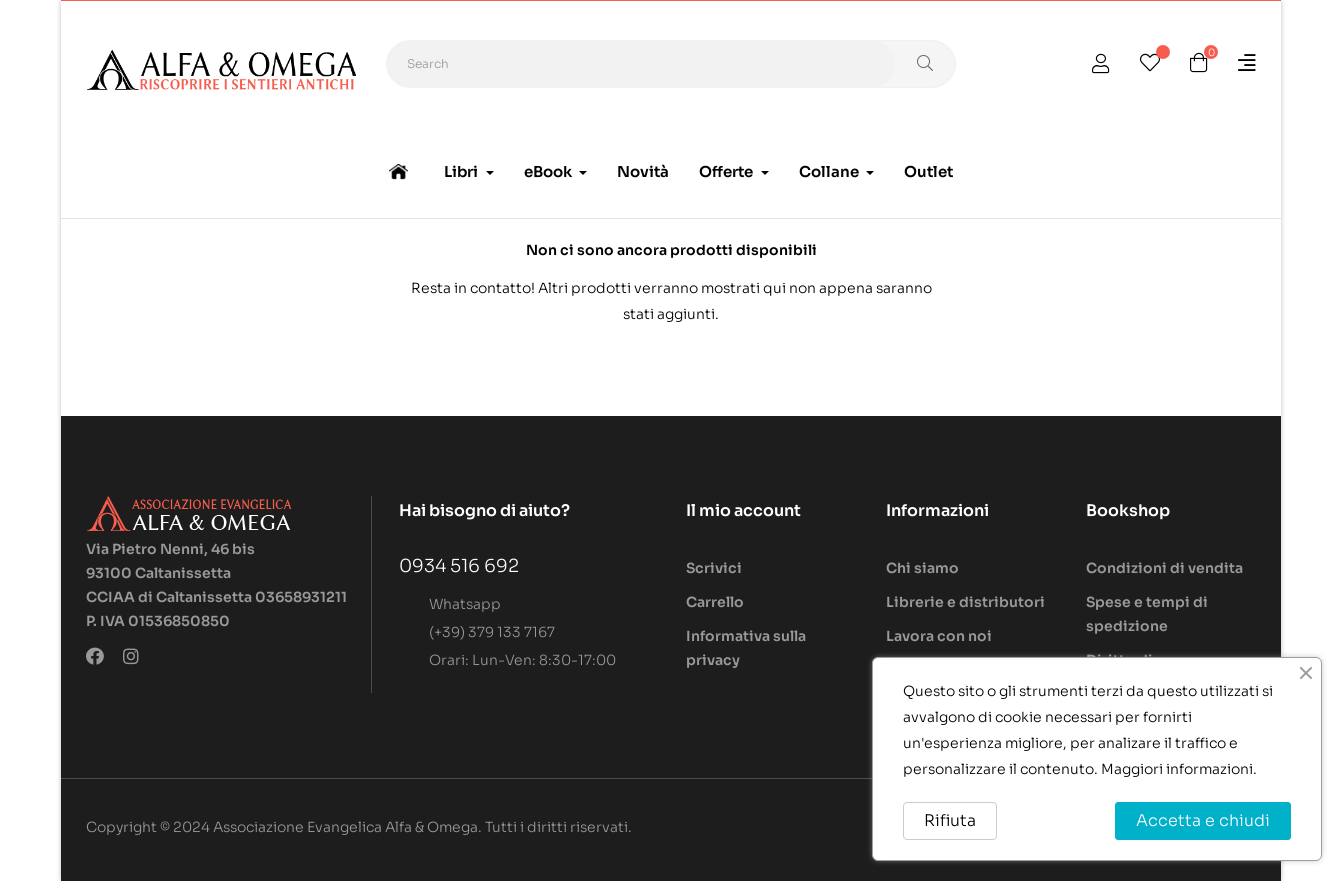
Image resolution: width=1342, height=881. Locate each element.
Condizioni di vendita (1164, 568)
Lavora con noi (939, 636)
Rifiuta (950, 820)
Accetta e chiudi (1203, 820)
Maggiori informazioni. (1179, 769)
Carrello (715, 602)
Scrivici (714, 568)
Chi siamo (922, 568)
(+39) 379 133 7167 (492, 632)
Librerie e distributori (965, 602)
